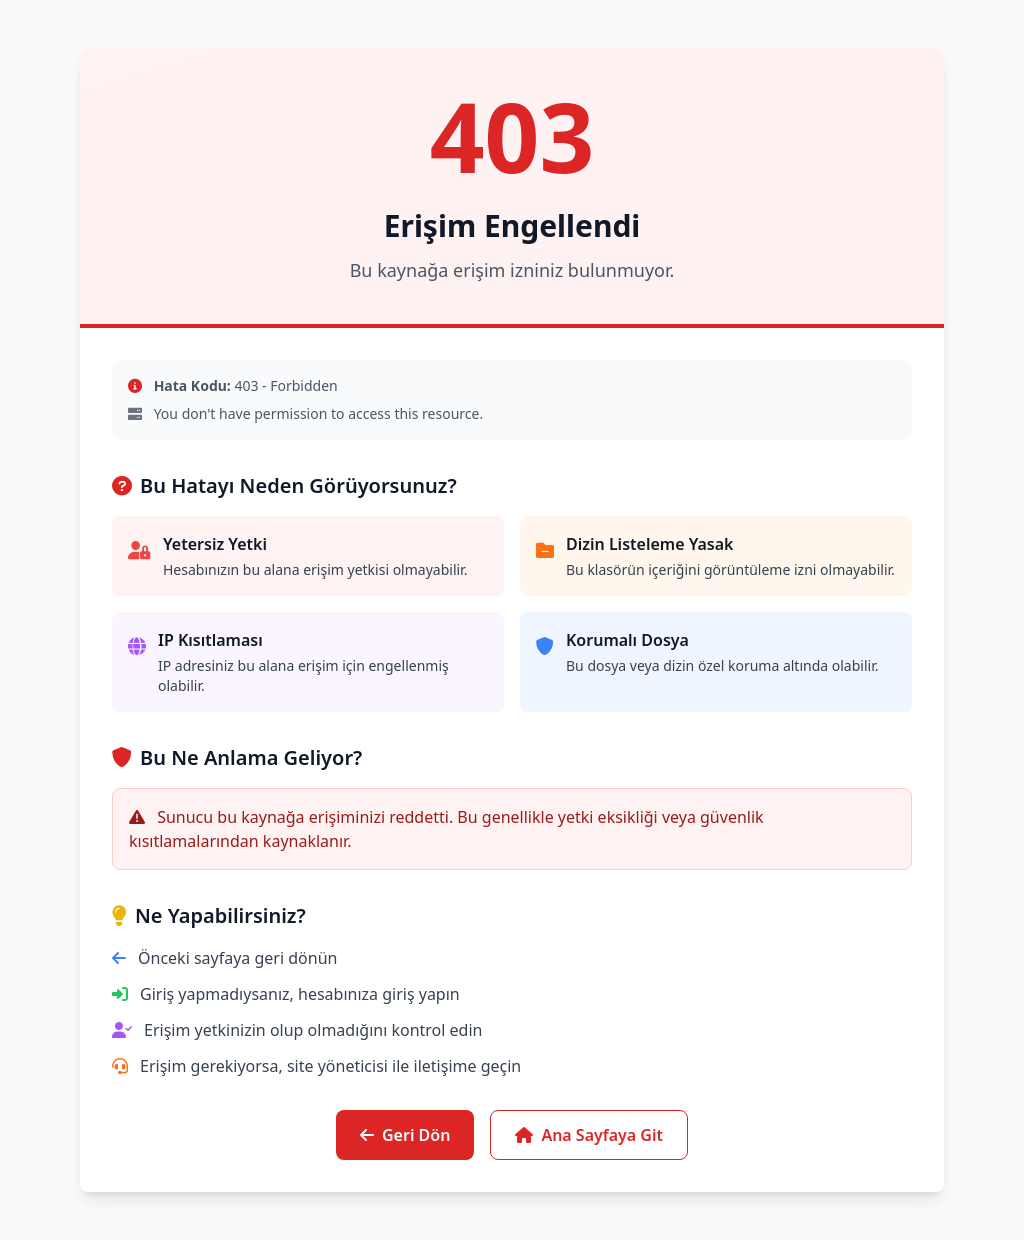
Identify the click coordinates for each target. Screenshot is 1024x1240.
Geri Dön (405, 1135)
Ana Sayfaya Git (589, 1135)
